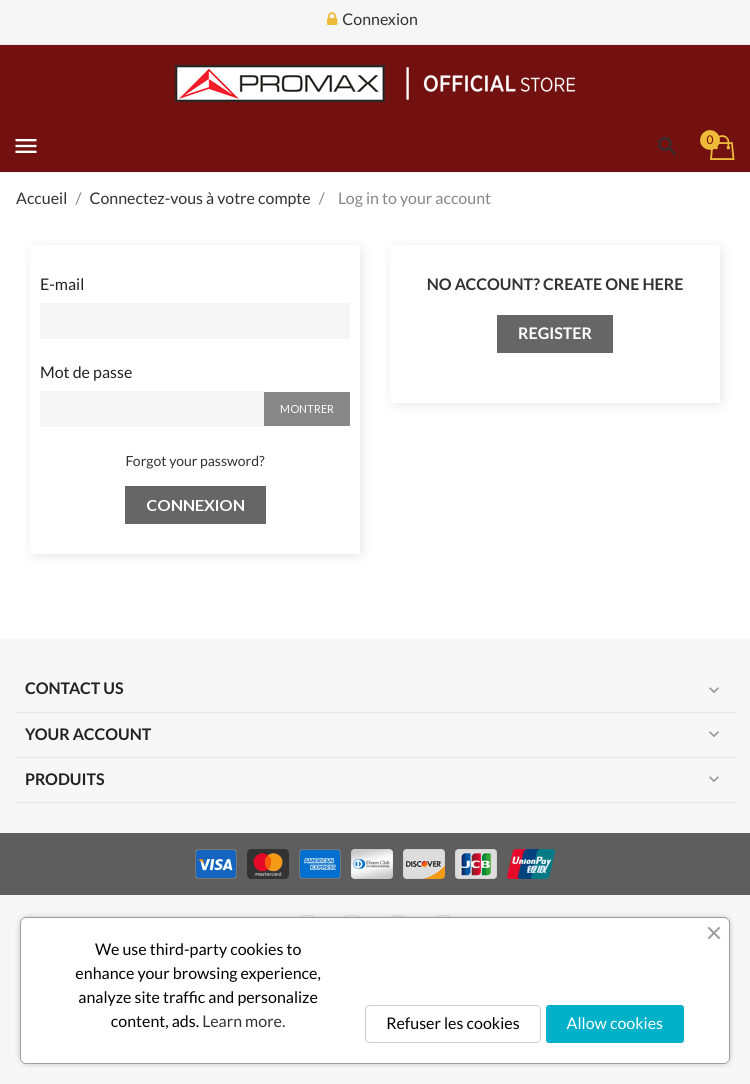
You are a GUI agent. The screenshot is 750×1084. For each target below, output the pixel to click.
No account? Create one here (555, 284)
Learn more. (243, 1021)
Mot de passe (86, 372)
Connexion (195, 504)
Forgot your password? (194, 460)
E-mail (62, 284)
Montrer (307, 408)
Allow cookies (615, 1023)
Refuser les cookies (452, 1023)
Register (555, 333)
